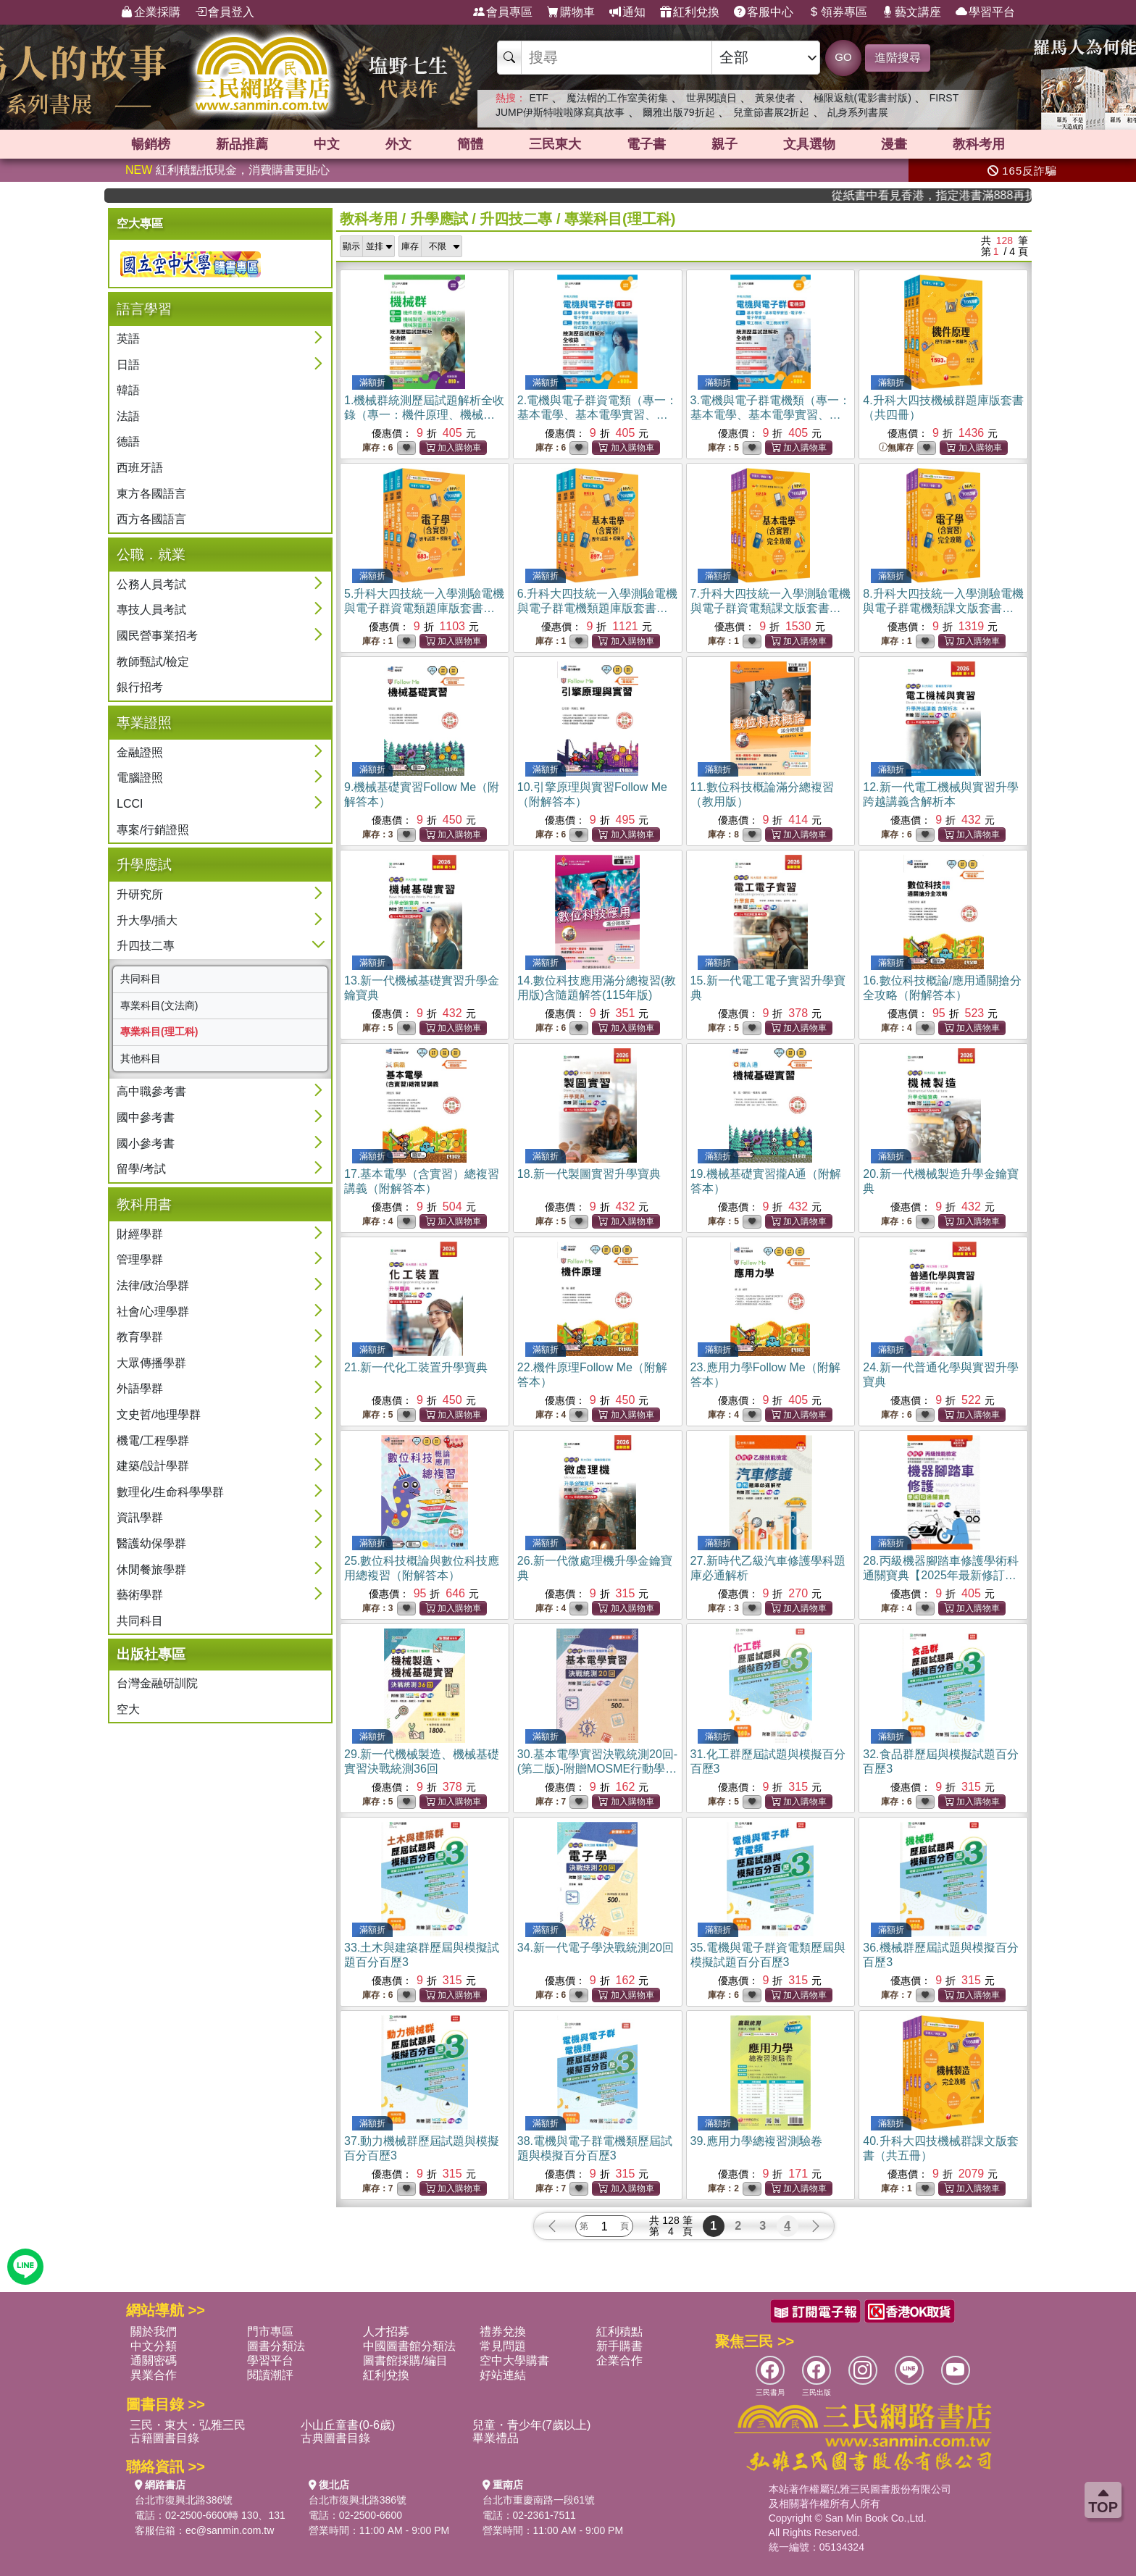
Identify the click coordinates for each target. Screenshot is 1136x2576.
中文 (327, 144)
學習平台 (985, 12)
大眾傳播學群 (151, 1363)
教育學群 (140, 1337)
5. (424, 608)
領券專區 (837, 12)
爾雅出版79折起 (679, 112)
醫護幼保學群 (151, 1543)
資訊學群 (140, 1517)
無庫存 (896, 448)
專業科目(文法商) (159, 1005)
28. (940, 1575)
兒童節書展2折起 (771, 112)
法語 (128, 416)
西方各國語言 (151, 519)
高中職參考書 (151, 1091)
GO (843, 57)
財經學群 (140, 1234)
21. (416, 1367)
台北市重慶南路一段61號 (539, 2500)
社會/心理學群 (153, 1311)
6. (597, 608)
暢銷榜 (150, 144)
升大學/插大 (147, 920)
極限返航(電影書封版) (862, 98)
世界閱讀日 (711, 98)
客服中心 (763, 12)
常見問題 (503, 2346)
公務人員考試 (151, 584)
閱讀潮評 (270, 2375)
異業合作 (153, 2375)
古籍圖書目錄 (164, 2438)
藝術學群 (140, 1595)
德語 (128, 441)
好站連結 (503, 2375)
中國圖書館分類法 (409, 2346)
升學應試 (439, 219)
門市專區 (270, 2331)
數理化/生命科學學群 (170, 1492)
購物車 (571, 12)
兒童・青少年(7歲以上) (531, 2425)
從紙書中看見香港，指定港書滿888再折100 (971, 195)
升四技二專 (146, 946)
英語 (128, 339)
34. (595, 1947)
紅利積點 (619, 2331)
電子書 (646, 144)
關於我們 (153, 2331)
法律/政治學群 (153, 1285)
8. (943, 608)
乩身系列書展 (857, 112)
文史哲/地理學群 (159, 1414)
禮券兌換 (503, 2331)
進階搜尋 (897, 57)
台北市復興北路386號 (184, 2500)
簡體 (470, 144)
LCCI (130, 804)
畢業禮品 (495, 2438)
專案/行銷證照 (153, 830)
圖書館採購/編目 (405, 2360)
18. (589, 1174)
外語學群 (140, 1388)
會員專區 (502, 12)
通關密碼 (153, 2360)
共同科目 (140, 978)
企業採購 (150, 12)
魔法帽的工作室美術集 (617, 98)
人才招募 (386, 2331)
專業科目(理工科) (159, 1031)
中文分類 (153, 2346)
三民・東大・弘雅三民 (188, 2425)
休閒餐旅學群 (151, 1569)
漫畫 (894, 144)
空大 (128, 1709)
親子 (724, 144)
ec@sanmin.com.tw (229, 2530)
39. (756, 2141)
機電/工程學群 (153, 1440)
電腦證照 (140, 777)
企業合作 (619, 2360)
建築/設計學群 (153, 1466)
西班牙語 (140, 467)
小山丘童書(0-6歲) (348, 2425)
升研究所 (140, 894)
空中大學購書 (514, 2360)
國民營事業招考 (157, 636)
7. (770, 608)
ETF (538, 98)
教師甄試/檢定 (153, 662)
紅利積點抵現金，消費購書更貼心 (227, 170)
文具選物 (809, 144)
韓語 (128, 390)
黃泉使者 (775, 98)
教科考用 (979, 144)
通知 (627, 12)
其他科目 (140, 1058)
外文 (398, 144)
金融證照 (140, 752)
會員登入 (224, 12)
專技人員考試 (151, 609)
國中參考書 (146, 1117)
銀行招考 (140, 687)
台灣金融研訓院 (157, 1683)
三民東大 (555, 144)
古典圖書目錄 (335, 2438)
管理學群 (140, 1259)
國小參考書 (146, 1143)
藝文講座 (911, 12)
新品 (242, 144)
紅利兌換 (689, 12)
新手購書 (619, 2346)
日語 (128, 365)
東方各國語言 (151, 494)
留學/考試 (141, 1169)
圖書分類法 (276, 2346)
